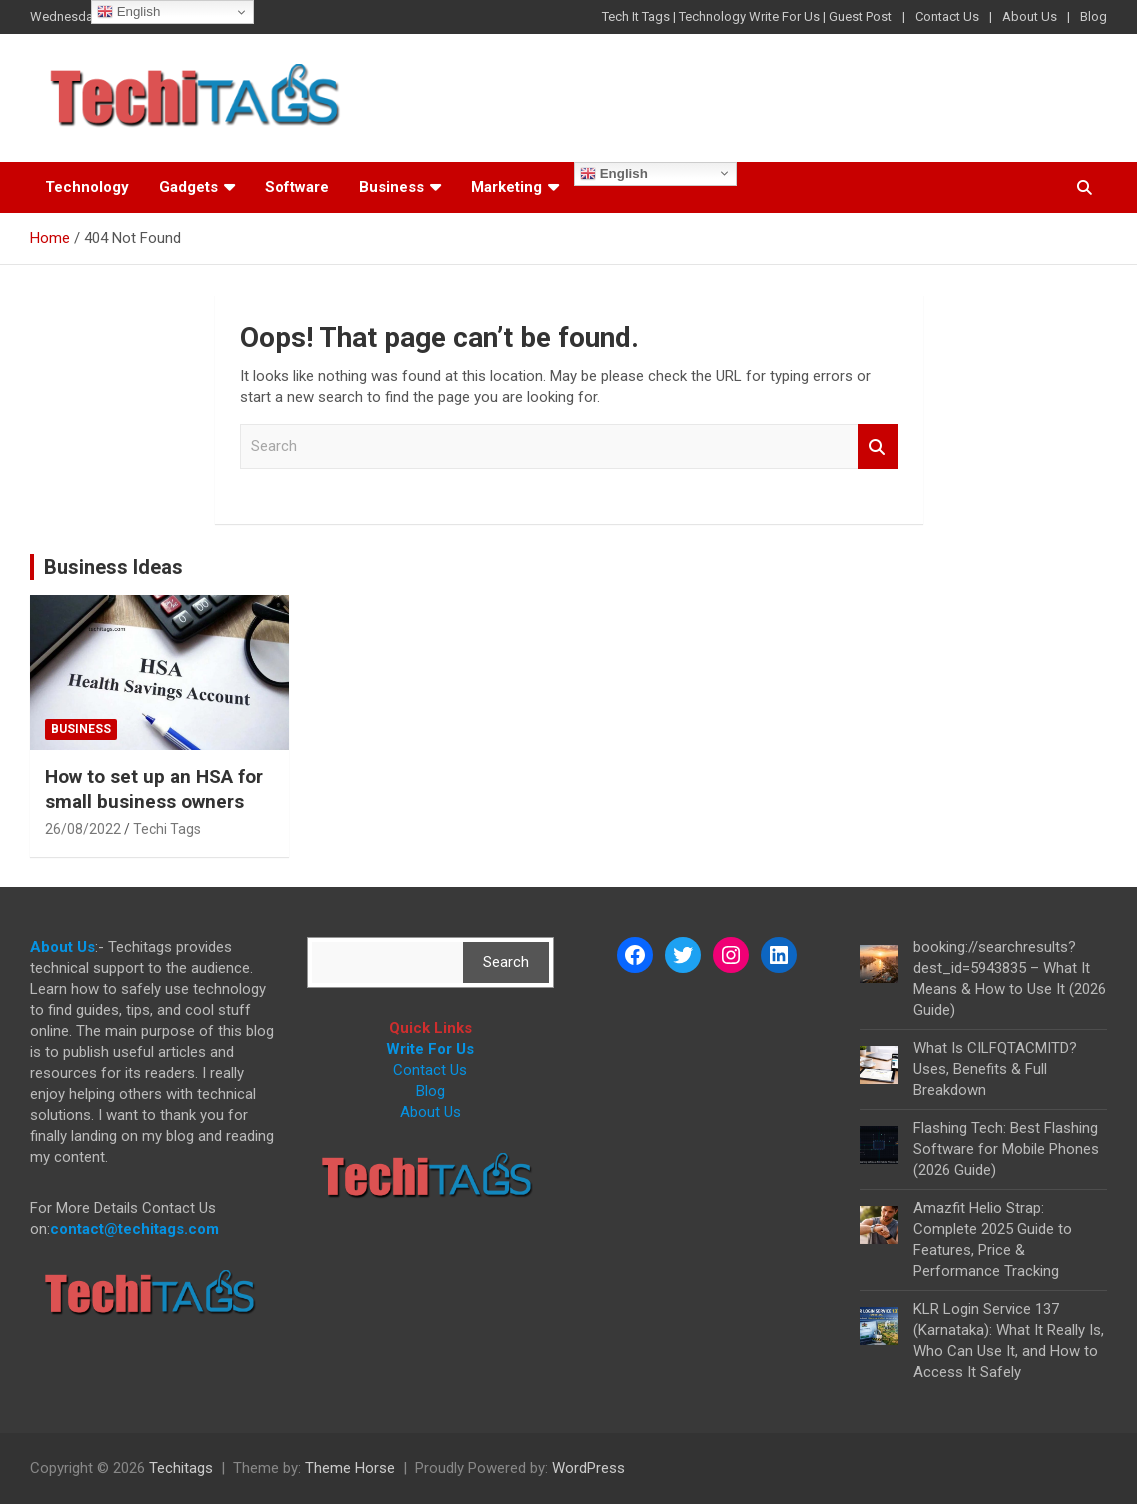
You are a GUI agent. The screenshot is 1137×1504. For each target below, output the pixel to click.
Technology (87, 187)
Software (297, 187)
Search (878, 446)
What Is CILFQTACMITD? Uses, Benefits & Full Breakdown (995, 1069)
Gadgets (188, 187)
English (614, 174)
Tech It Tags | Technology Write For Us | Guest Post (747, 16)
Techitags (181, 1468)
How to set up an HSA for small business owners (154, 789)
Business (391, 187)
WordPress (588, 1468)
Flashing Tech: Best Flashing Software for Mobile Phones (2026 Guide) (1006, 1149)
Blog (1093, 16)
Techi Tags (167, 829)
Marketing (506, 187)
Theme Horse (350, 1468)
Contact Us (947, 16)
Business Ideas (113, 567)
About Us (1029, 16)
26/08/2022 (83, 829)
